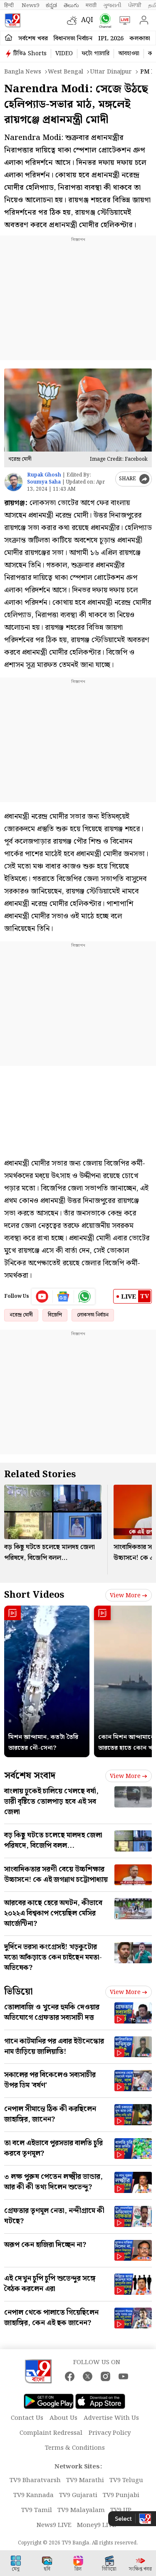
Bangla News (22, 71)
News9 (30, 5)
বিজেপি (55, 1315)
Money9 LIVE (96, 2525)
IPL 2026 (111, 39)
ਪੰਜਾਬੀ (134, 5)
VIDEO (64, 53)
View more (128, 1595)
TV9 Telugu (126, 2480)
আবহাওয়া (128, 53)
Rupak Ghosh (44, 475)
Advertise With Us (111, 2418)
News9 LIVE (54, 2525)
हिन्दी (9, 5)
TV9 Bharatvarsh (35, 2480)
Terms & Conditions (75, 2448)
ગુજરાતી (112, 5)
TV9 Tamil (36, 2510)
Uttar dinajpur (111, 71)
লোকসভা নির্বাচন (93, 1315)
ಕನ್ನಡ (51, 5)
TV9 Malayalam (81, 2510)
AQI (87, 20)
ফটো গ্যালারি (95, 53)
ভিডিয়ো (18, 1991)
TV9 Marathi (85, 2480)
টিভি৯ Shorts (30, 53)
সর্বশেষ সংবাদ (29, 1775)
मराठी (91, 5)
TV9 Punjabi (121, 2495)
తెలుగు (71, 5)
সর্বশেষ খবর (33, 39)
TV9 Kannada (33, 2495)
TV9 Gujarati (78, 2495)
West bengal (65, 71)
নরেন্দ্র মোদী (21, 1315)
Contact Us (27, 2418)
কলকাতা (139, 39)
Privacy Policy (110, 2433)
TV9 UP (120, 2510)
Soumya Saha (44, 482)
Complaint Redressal (51, 2433)
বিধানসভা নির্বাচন (73, 39)
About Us (63, 2418)
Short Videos (34, 1595)
